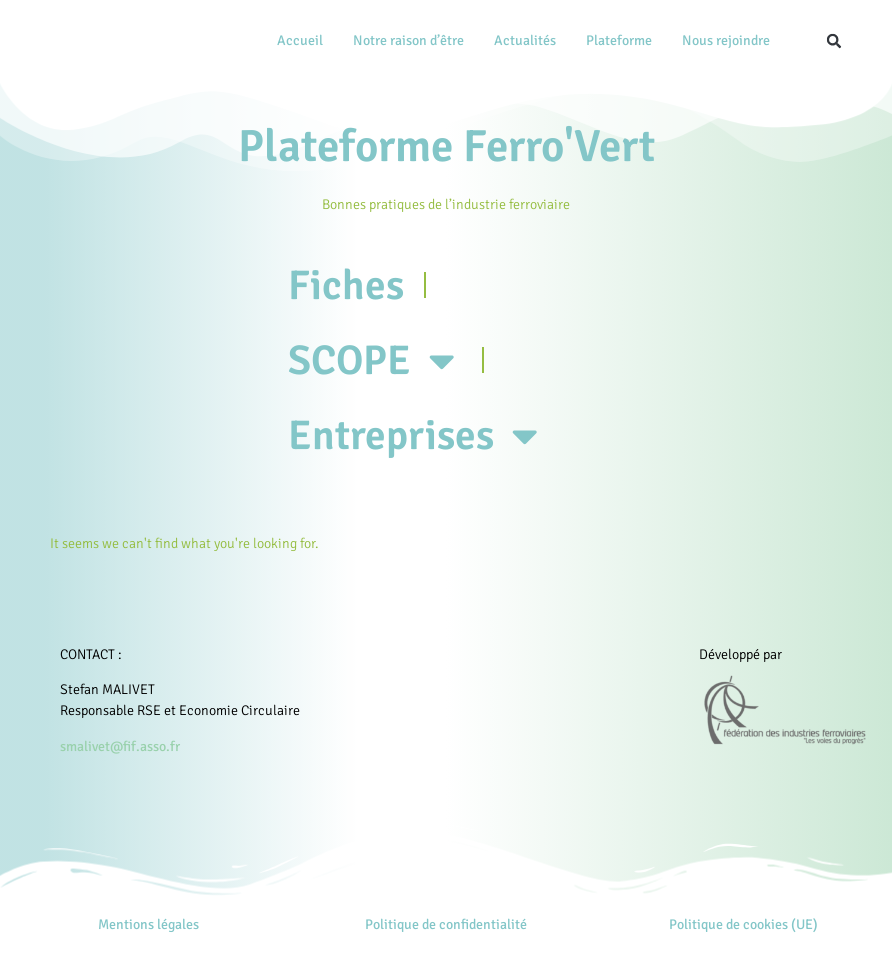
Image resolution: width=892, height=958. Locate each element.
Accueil (300, 40)
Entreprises (426, 447)
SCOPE (382, 367)
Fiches (350, 287)
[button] (834, 41)
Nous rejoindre (726, 40)
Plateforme (619, 40)
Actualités (525, 40)
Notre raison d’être (408, 40)
